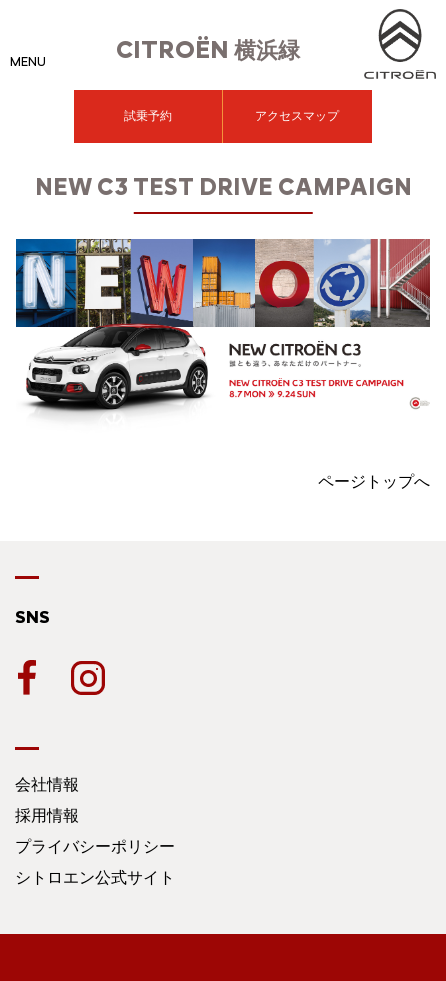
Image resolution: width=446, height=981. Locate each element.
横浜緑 (208, 50)
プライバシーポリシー (95, 846)
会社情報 (47, 784)
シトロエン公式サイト (95, 877)
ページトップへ (374, 481)
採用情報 (47, 815)
